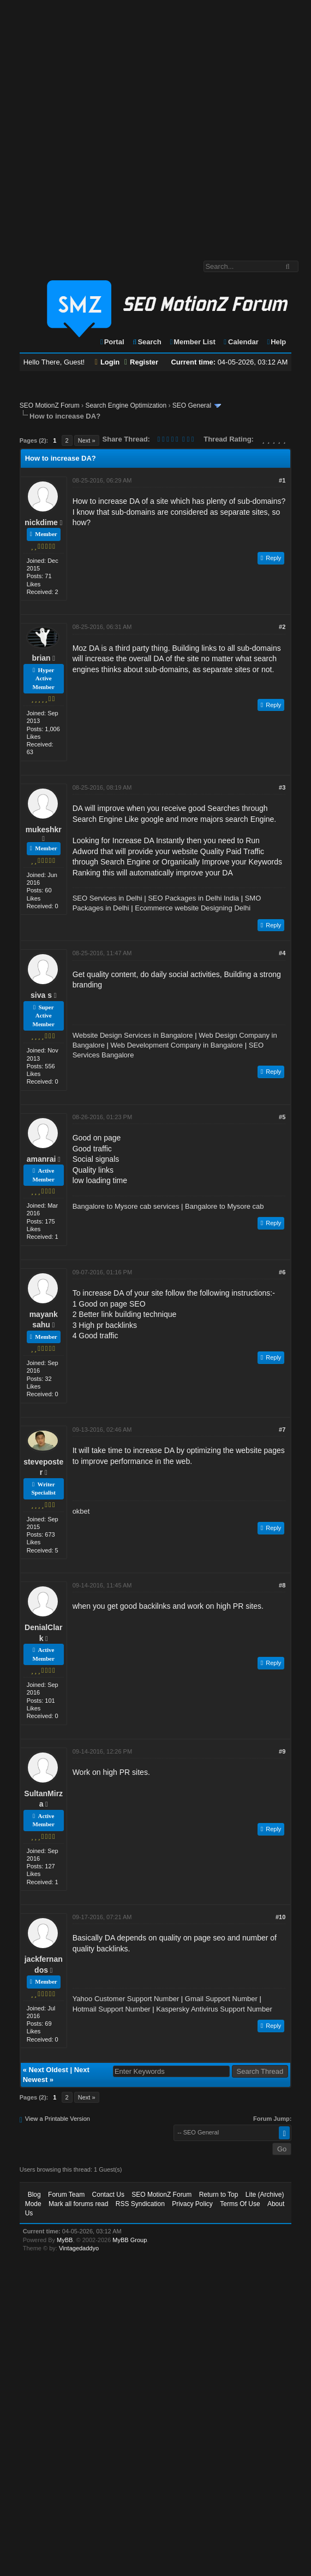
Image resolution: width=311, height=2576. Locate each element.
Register (141, 362)
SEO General (191, 405)
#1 (282, 480)
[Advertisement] (120, 124)
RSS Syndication (140, 2204)
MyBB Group (129, 2240)
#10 (280, 1917)
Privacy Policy (192, 2204)
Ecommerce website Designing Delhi (192, 908)
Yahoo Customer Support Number (126, 1999)
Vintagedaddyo (79, 2248)
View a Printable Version (57, 2118)
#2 (282, 627)
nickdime (41, 522)
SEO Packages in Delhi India (193, 898)
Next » (86, 440)
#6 (282, 1272)
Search (146, 342)
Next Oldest (48, 2070)
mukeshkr (44, 829)
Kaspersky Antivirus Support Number (214, 2009)
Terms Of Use (240, 2204)
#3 (282, 787)
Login (107, 362)
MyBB (65, 2240)
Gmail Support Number (221, 1999)
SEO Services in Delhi (107, 898)
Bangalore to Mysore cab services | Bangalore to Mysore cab (168, 1206)
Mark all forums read (78, 2204)
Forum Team (66, 2194)
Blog (34, 2194)
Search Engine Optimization (125, 405)
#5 (282, 1117)
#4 (282, 953)
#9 (282, 1751)
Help (276, 342)
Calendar (240, 342)
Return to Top (218, 2194)
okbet (81, 1511)
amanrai (41, 1159)
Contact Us (108, 2194)
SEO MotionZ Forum (50, 405)
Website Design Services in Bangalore (133, 1035)
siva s (41, 995)
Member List (192, 342)
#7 (282, 1429)
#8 (282, 1585)
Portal (111, 342)
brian (41, 658)
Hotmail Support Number (112, 2009)
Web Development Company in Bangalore (177, 1045)
